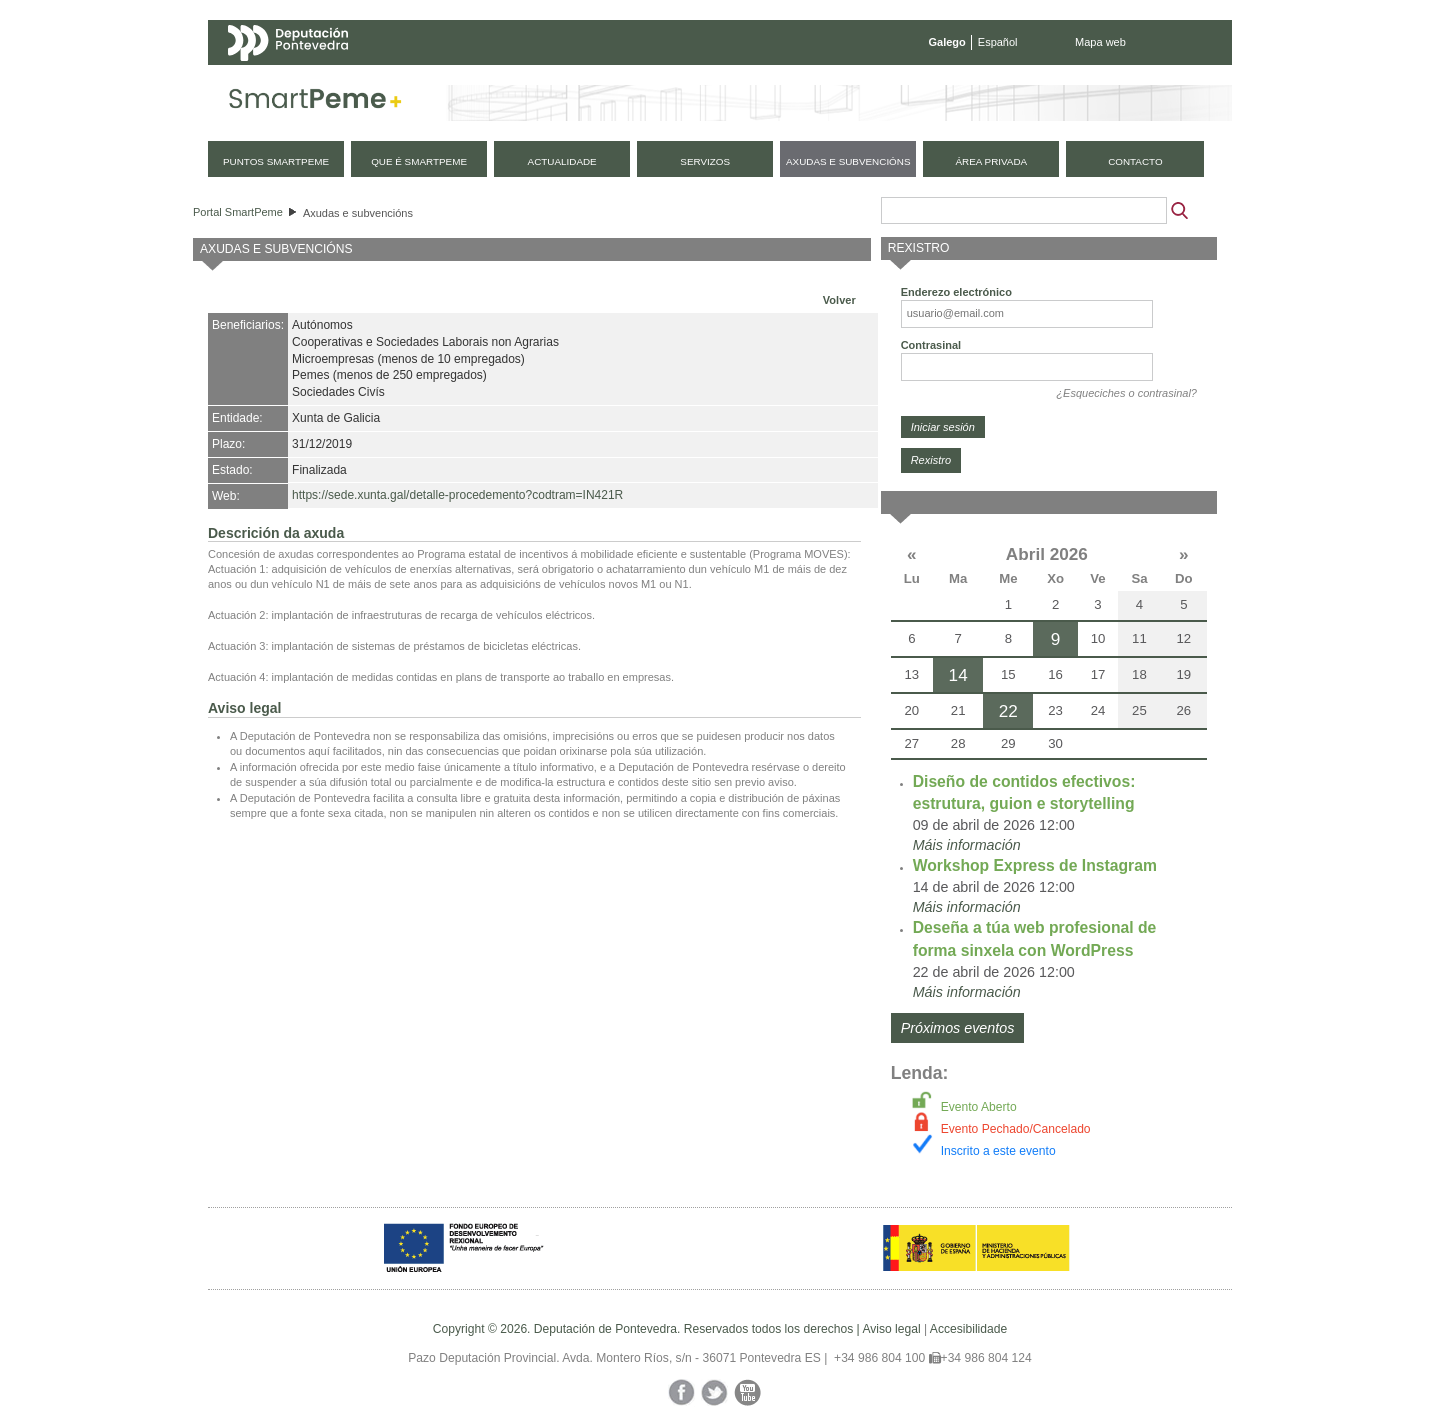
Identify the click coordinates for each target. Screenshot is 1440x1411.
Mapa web (1100, 42)
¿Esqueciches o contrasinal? (1126, 393)
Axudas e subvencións (358, 213)
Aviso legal (891, 1329)
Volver (839, 300)
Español (998, 42)
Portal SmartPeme (238, 212)
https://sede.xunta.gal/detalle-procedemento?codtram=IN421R (457, 495)
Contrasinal (931, 345)
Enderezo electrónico (956, 292)
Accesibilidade (968, 1329)
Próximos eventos (958, 1028)
